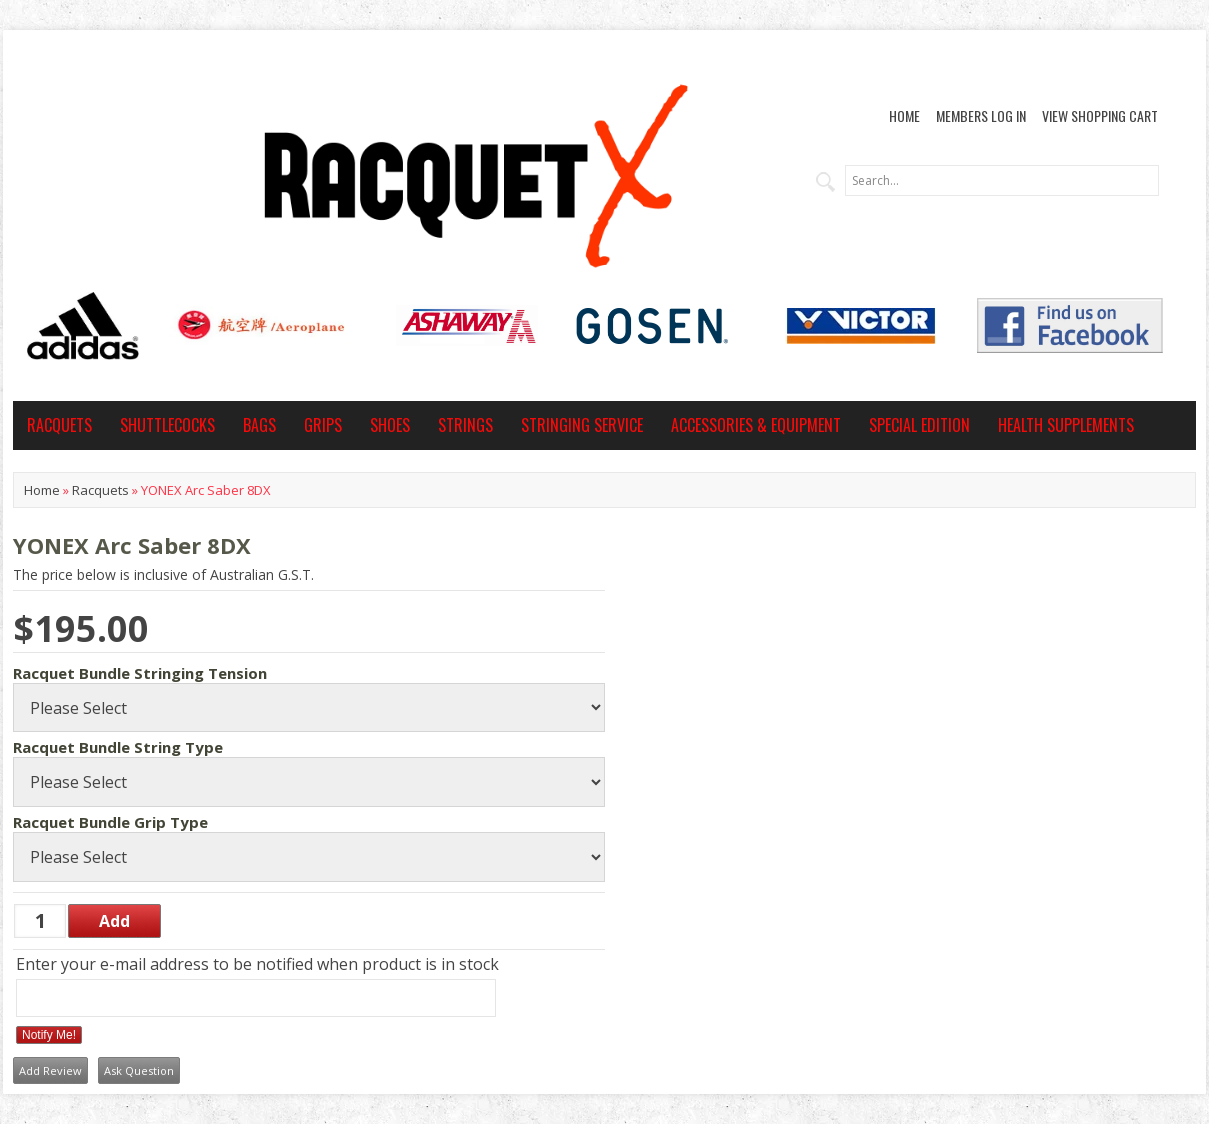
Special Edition (919, 425)
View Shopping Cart (1100, 115)
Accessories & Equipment (756, 425)
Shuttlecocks (167, 425)
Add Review (50, 1070)
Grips (323, 425)
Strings (465, 425)
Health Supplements (1066, 425)
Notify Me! (49, 1035)
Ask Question (139, 1070)
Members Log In (981, 115)
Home (904, 115)
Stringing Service (582, 425)
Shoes (390, 425)
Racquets (59, 425)
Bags (259, 425)
